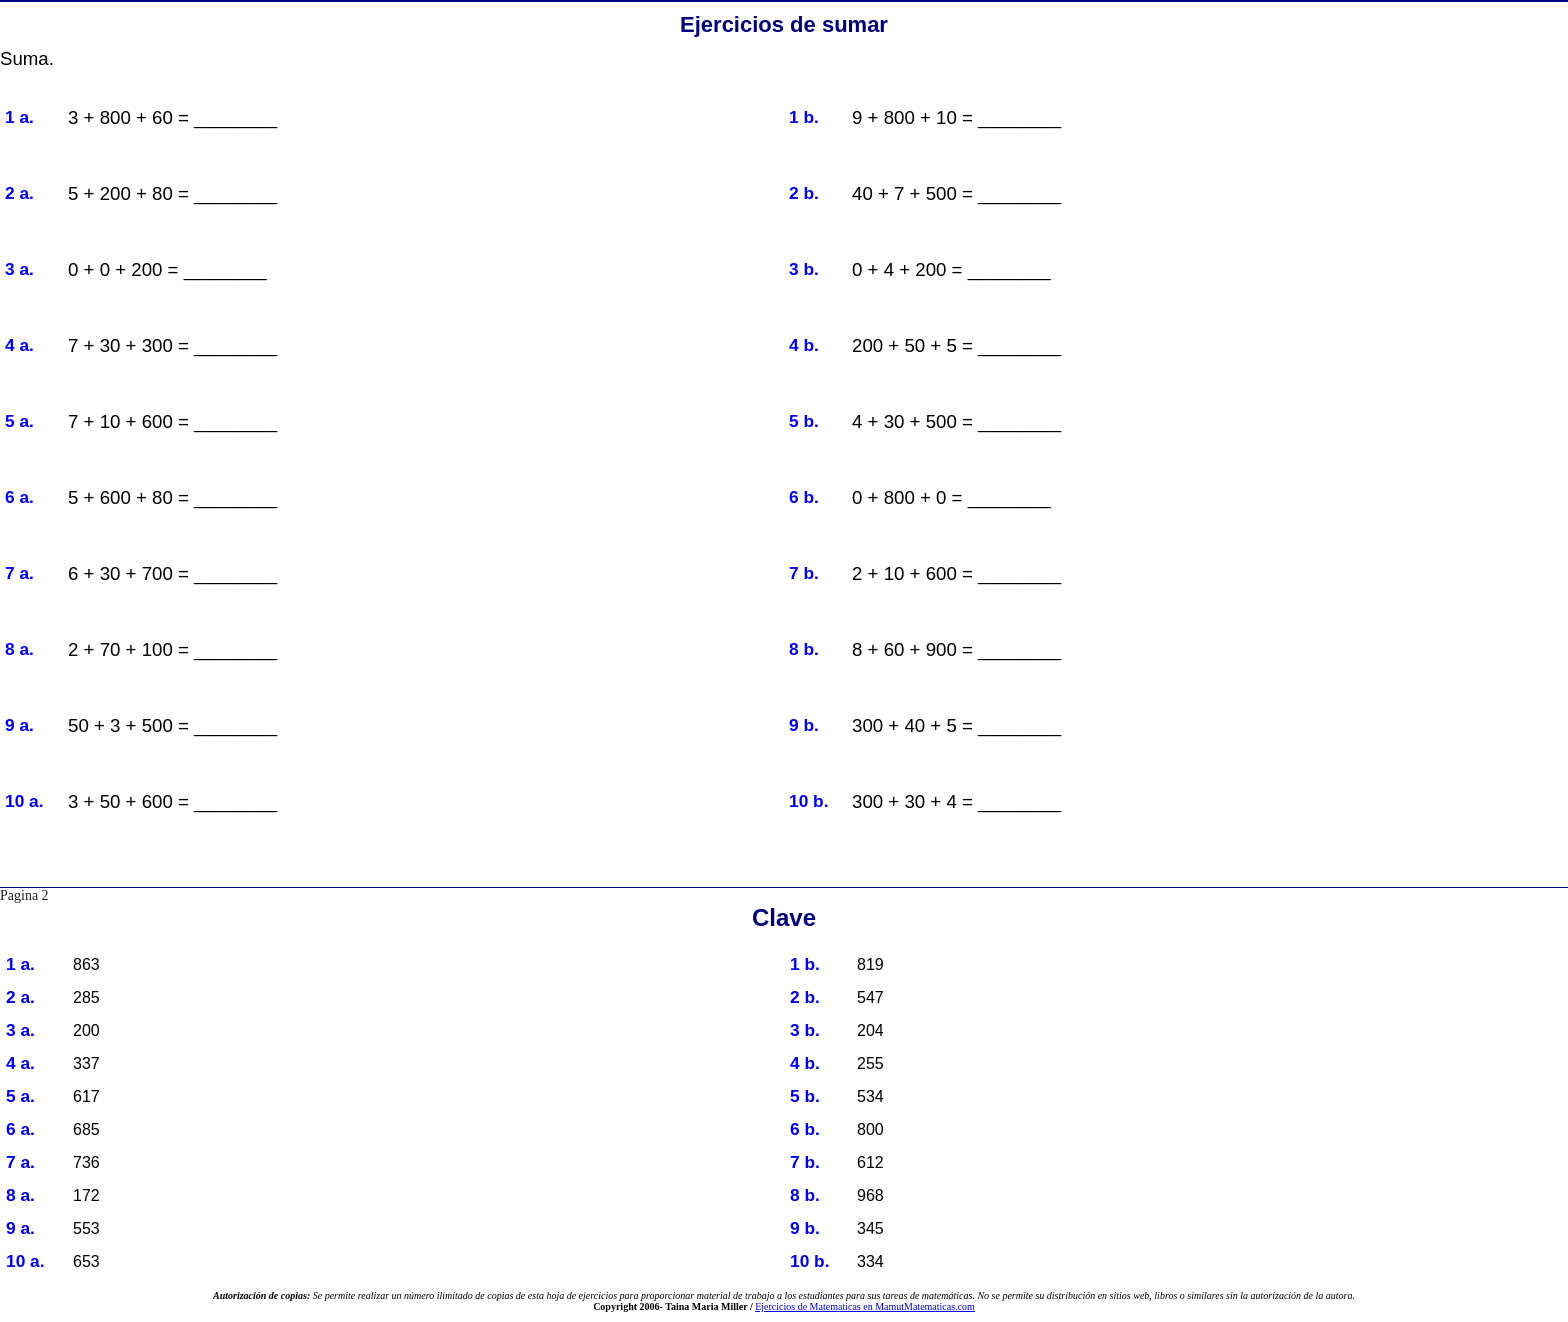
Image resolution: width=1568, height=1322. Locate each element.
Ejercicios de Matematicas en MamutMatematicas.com (865, 1306)
